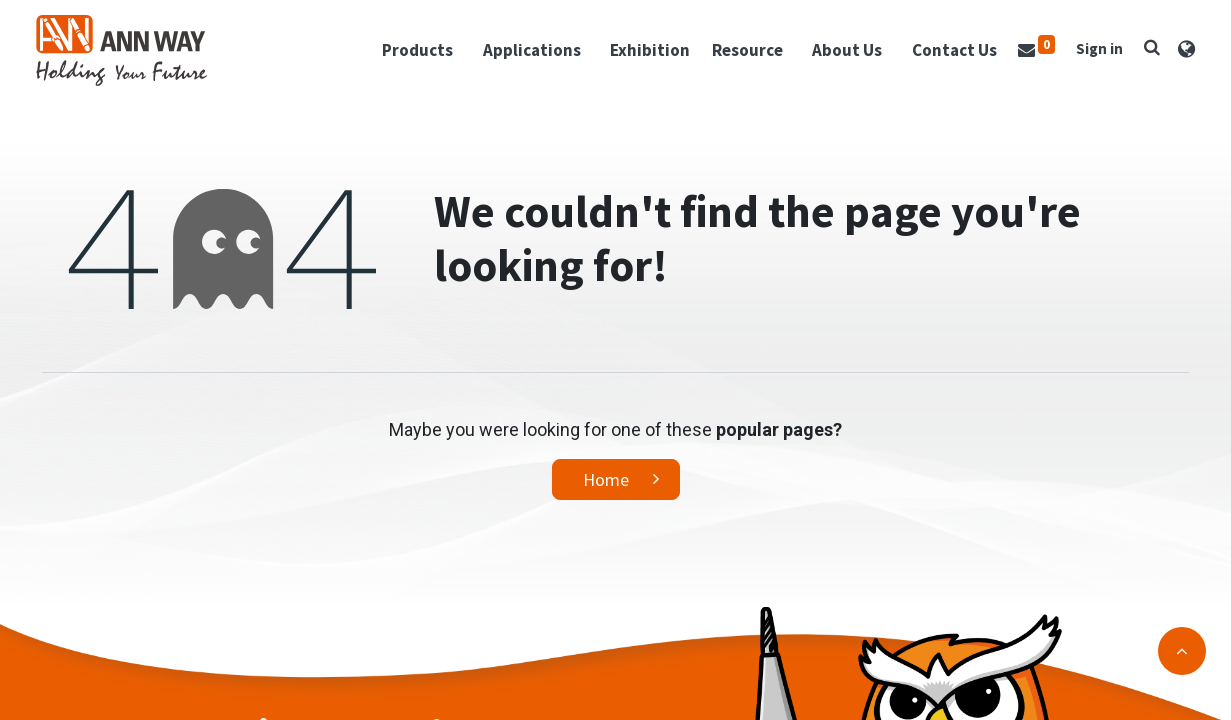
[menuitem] (644, 55)
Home (606, 488)
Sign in (1093, 52)
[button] (1146, 51)
